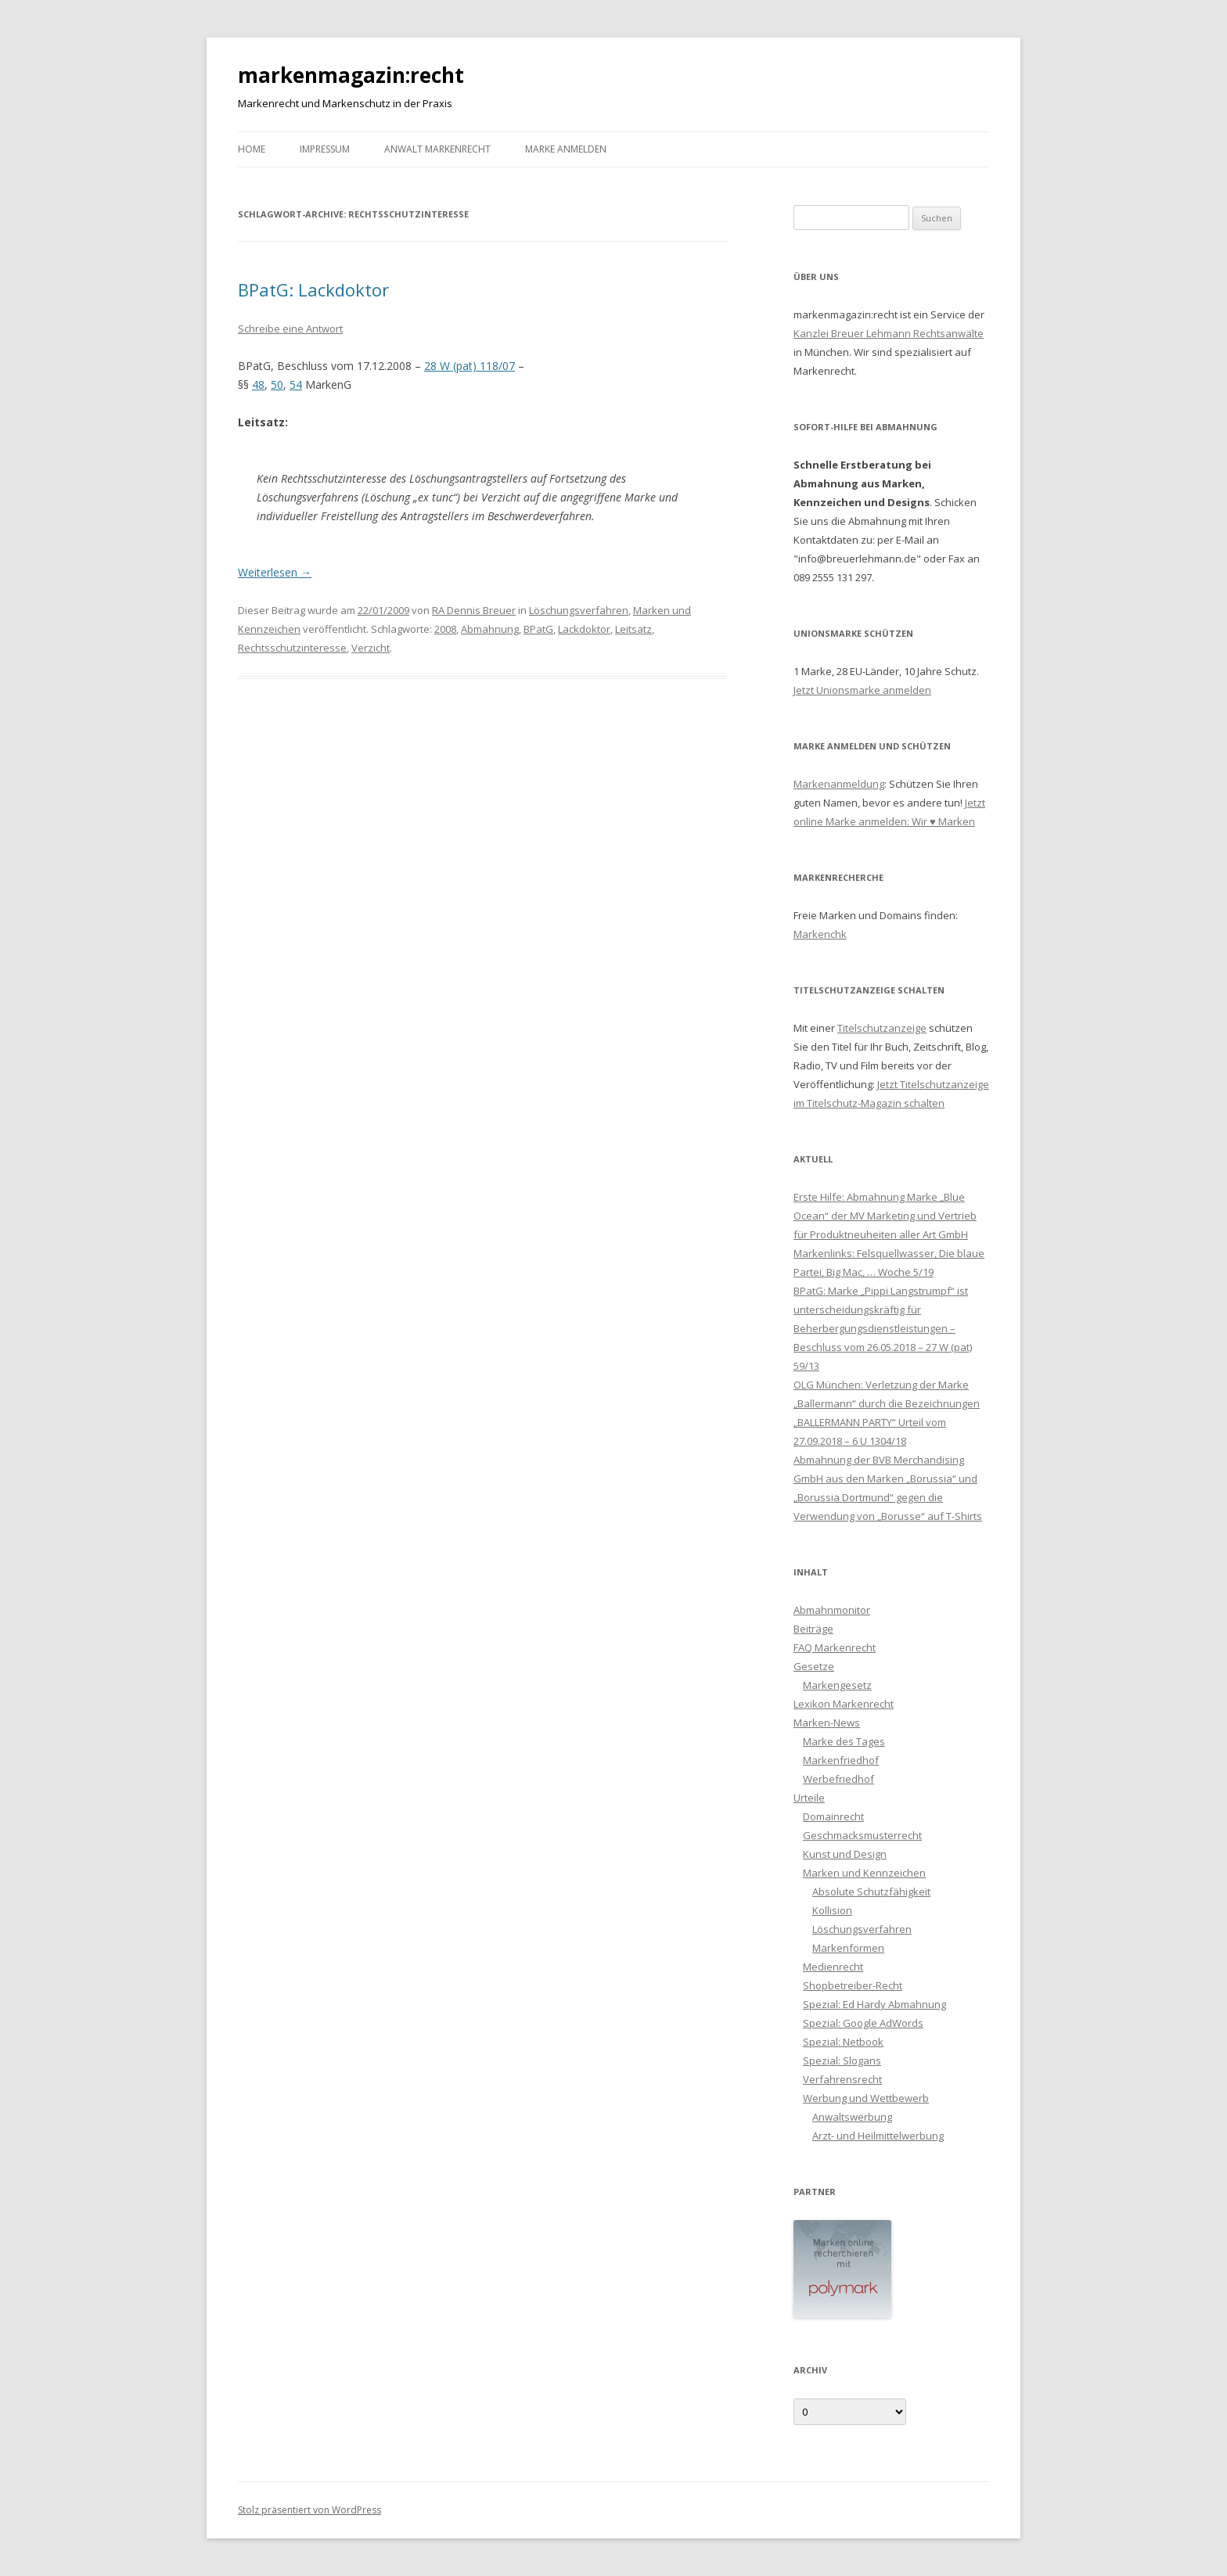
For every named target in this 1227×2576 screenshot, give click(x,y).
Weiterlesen (274, 572)
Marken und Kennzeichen (864, 1873)
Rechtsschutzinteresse (292, 648)
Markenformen (848, 1948)
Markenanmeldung (838, 784)
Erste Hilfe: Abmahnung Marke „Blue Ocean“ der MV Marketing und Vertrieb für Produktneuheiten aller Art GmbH (885, 1215)
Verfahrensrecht (842, 2079)
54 (296, 384)
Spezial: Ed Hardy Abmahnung (874, 2004)
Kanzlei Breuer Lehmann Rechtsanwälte (888, 333)
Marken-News (826, 1723)
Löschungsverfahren (578, 610)
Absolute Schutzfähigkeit (871, 1891)
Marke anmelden (565, 149)
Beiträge (813, 1629)
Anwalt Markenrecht (437, 149)
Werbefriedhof (838, 1779)
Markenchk (820, 934)
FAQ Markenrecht (834, 1647)
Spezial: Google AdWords (863, 2023)
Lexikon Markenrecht (843, 1704)
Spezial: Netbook (843, 2042)
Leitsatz (633, 629)
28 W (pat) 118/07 (469, 365)
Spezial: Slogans (842, 2060)
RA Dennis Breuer (474, 610)
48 (258, 384)
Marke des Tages (844, 1741)
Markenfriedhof (841, 1760)
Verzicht (370, 648)
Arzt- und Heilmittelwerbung (878, 2136)
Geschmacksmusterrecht (862, 1835)
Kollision (832, 1910)
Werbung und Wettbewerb (866, 2098)
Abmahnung (490, 629)
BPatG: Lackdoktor (313, 289)
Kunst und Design (845, 1854)
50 (277, 384)
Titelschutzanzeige (882, 1028)
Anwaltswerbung (852, 2117)
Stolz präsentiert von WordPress (309, 2510)
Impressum (325, 149)
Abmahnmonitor (831, 1610)
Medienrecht (833, 1967)
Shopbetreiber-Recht (852, 1985)
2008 (445, 629)
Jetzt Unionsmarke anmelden (862, 690)
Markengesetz (837, 1685)
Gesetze (813, 1666)
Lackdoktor (584, 629)
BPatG (538, 629)
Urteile (809, 1798)
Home (251, 149)
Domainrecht (833, 1816)
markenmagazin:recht (351, 75)
